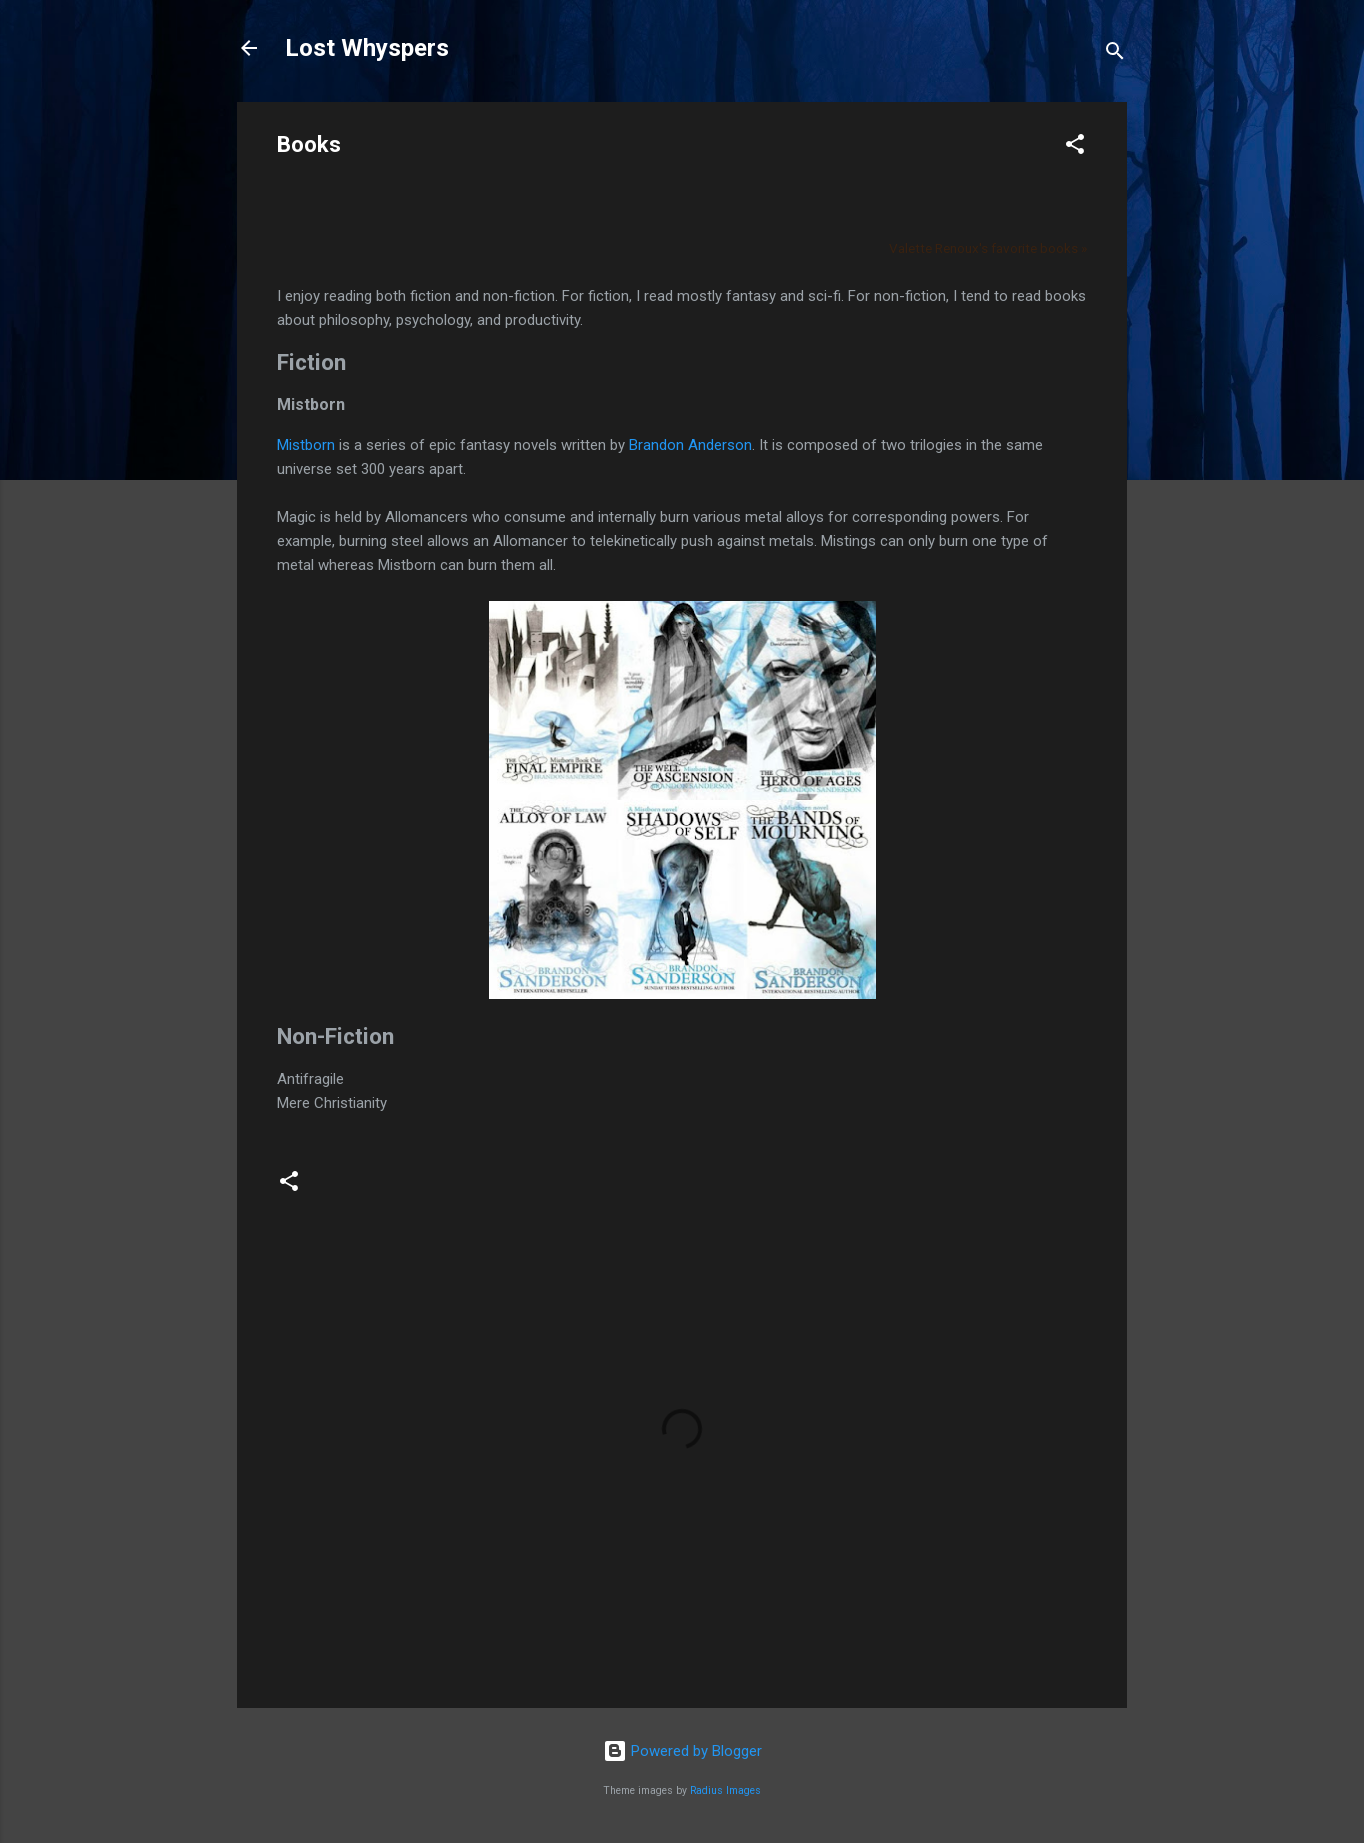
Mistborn (306, 445)
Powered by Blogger (682, 1751)
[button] (1075, 147)
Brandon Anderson (690, 445)
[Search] (1115, 54)
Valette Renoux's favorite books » (988, 248)
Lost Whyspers (367, 48)
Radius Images (725, 1790)
